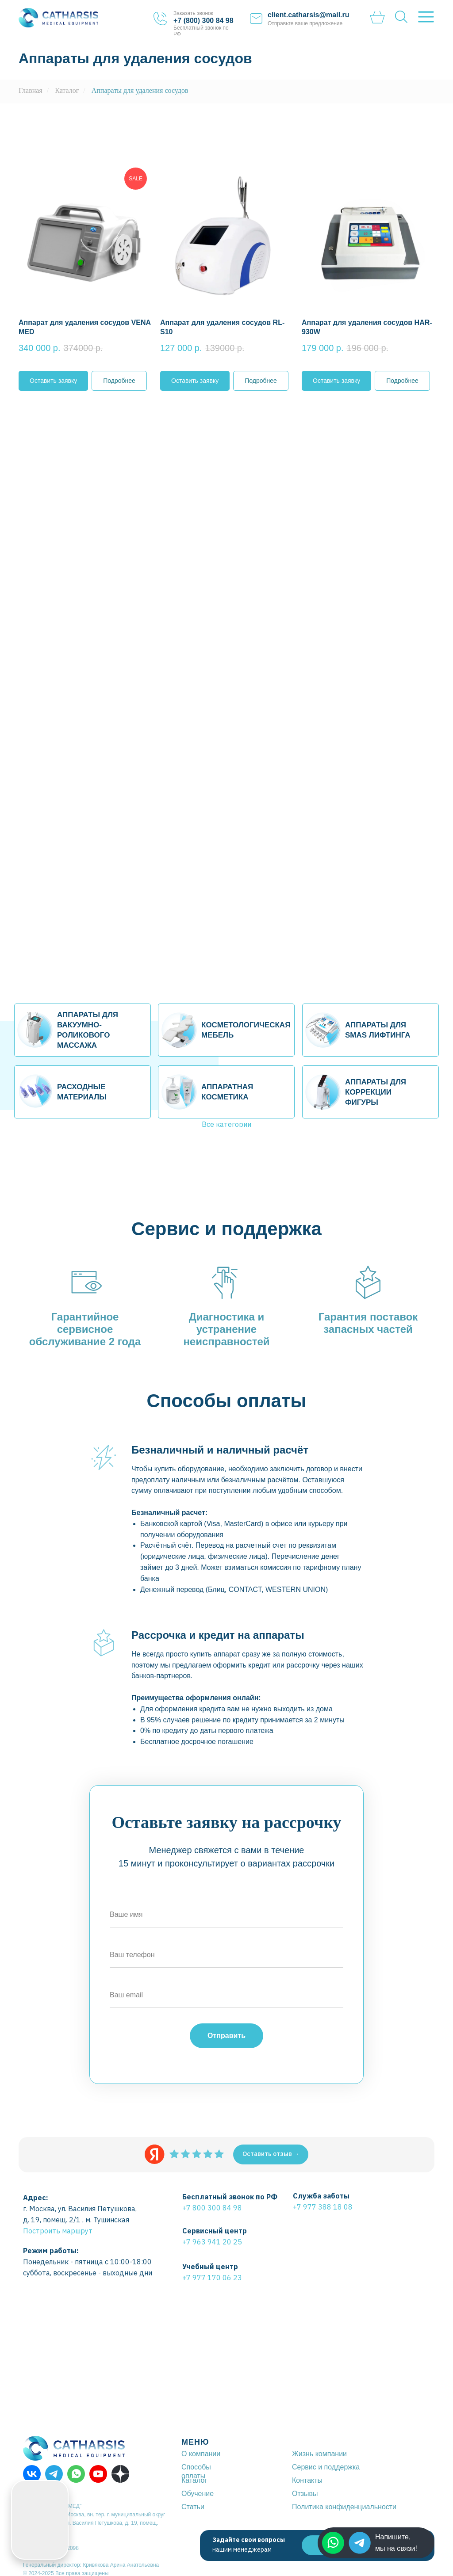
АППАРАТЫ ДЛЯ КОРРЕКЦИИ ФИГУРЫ (375, 1092)
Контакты (307, 2480)
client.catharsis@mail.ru (308, 15)
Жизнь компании (319, 2454)
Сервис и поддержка (326, 2467)
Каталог (67, 90)
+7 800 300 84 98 (212, 2207)
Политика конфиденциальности (344, 2507)
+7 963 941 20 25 (212, 2241)
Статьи (192, 2507)
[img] (360, 2543)
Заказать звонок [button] (193, 13)
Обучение (197, 2493)
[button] (85, 263)
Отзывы (305, 2493)
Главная (30, 90)
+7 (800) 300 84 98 (203, 20)
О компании (200, 2454)
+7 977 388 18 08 (323, 2206)
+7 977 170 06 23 (212, 2277)
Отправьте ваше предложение (305, 23)
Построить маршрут (57, 2230)
